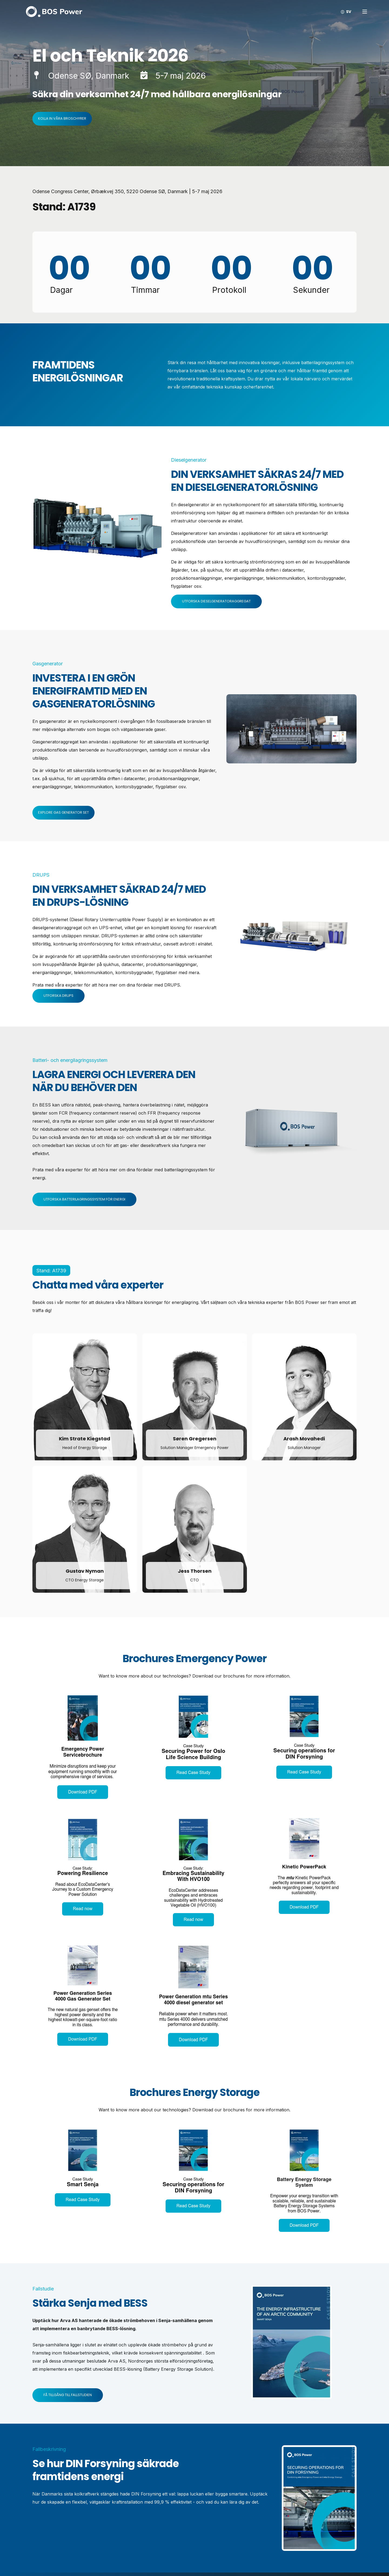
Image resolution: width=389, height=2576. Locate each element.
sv (348, 11)
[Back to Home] (54, 11)
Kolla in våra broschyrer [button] (62, 118)
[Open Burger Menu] (364, 11)
